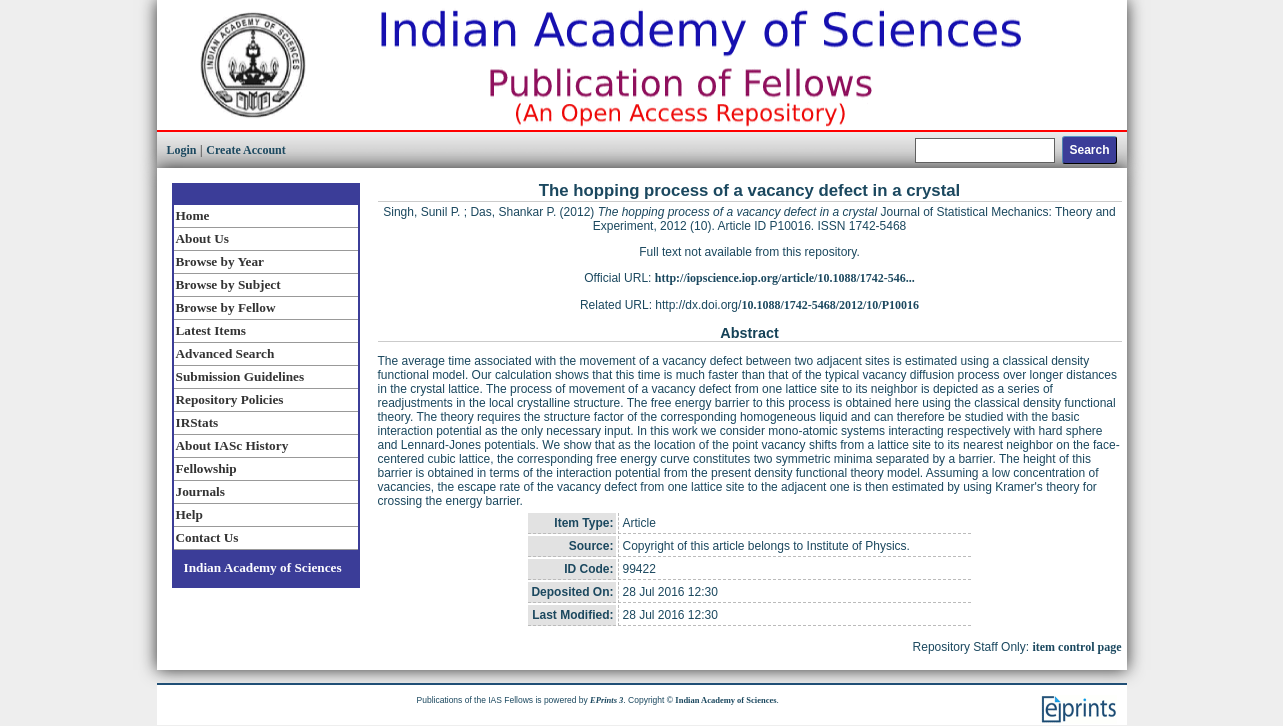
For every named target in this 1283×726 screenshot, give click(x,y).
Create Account (245, 150)
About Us (202, 238)
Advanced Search (225, 353)
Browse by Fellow (226, 307)
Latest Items (211, 330)
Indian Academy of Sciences (263, 567)
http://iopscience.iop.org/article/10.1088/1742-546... (785, 278)
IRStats (197, 422)
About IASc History (232, 445)
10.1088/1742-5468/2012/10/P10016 (830, 305)
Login (182, 150)
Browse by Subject (228, 284)
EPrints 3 (606, 700)
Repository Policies (230, 399)
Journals (200, 491)
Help (189, 514)
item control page (1076, 647)
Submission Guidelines (240, 376)
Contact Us (207, 537)
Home (193, 215)
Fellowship (206, 468)
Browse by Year (220, 261)
